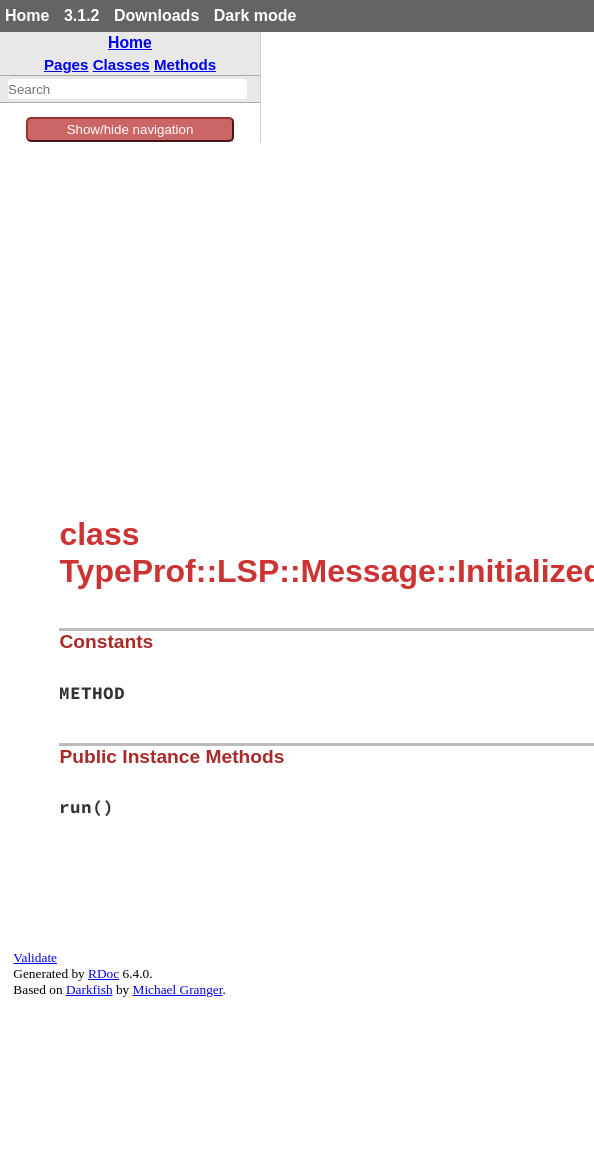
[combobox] (127, 89)
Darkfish (89, 989)
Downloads (156, 15)
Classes (121, 64)
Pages (66, 64)
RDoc (103, 973)
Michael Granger (178, 989)
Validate (35, 957)
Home (27, 15)
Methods (185, 64)
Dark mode (255, 15)
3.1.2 (82, 15)
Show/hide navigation (130, 129)
